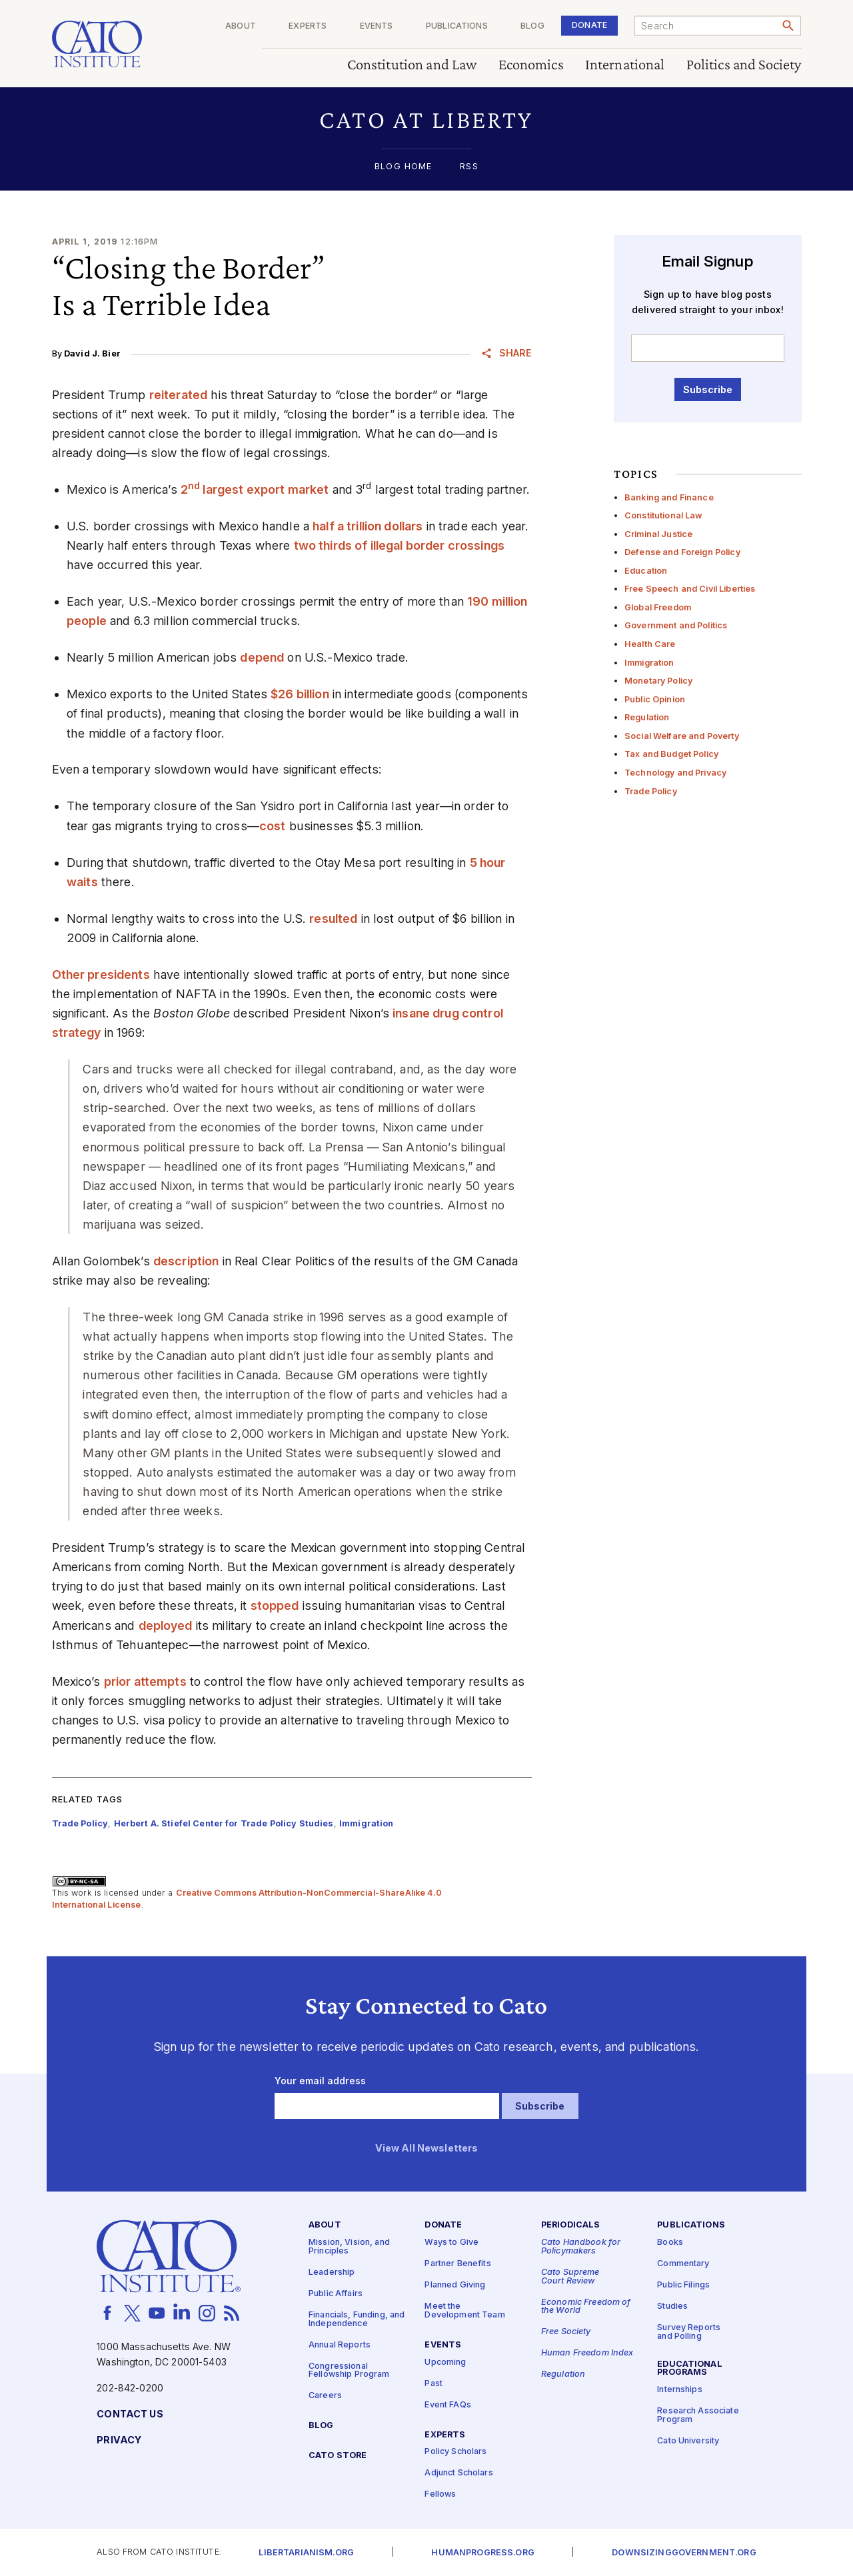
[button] (427, 120)
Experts (308, 26)
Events (376, 26)
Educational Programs (689, 2368)
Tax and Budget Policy (671, 754)
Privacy (119, 2440)
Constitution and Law (412, 65)
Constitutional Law (663, 515)
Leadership (332, 2271)
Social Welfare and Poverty (681, 736)
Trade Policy (650, 791)
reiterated (178, 395)
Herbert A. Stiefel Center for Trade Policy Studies (224, 1823)
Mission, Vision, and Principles (349, 2246)
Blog (532, 26)
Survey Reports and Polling (688, 2332)
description (186, 1261)
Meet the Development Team (464, 2310)
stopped (275, 1605)
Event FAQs (447, 2404)
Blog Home (403, 167)
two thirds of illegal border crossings (399, 545)
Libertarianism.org (306, 2552)
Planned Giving (455, 2285)
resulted (333, 919)
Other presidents (101, 974)
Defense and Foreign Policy (682, 552)
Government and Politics (675, 625)
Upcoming (445, 2361)
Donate (589, 25)
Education (645, 571)
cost (272, 826)
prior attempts (145, 1681)
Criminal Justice (658, 534)
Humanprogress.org (482, 2552)
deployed (166, 1625)
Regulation (646, 717)
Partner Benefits (457, 2263)
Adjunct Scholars (458, 2473)
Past (433, 2383)
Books (670, 2242)
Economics (531, 65)
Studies (672, 2306)
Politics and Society (744, 65)
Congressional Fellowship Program (349, 2370)
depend (262, 657)
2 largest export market (255, 489)
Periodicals (570, 2225)
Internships (679, 2389)
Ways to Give (451, 2242)
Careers (325, 2395)
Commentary (683, 2263)
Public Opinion (654, 699)
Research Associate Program (698, 2415)
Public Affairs (336, 2293)
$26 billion (300, 694)
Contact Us (130, 2414)
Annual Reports (340, 2344)
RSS (469, 167)
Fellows (440, 2494)
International (625, 65)
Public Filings (683, 2285)
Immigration (649, 663)
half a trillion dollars (368, 526)
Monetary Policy (658, 681)
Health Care (650, 644)
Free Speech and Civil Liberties (689, 589)
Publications (457, 26)
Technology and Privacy (675, 773)
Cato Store (338, 2455)
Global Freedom (657, 607)
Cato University (688, 2440)
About (240, 26)
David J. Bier (92, 353)
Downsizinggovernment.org (684, 2552)
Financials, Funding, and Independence (357, 2318)
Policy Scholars (455, 2451)
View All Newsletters (426, 2148)
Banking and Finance (669, 497)
